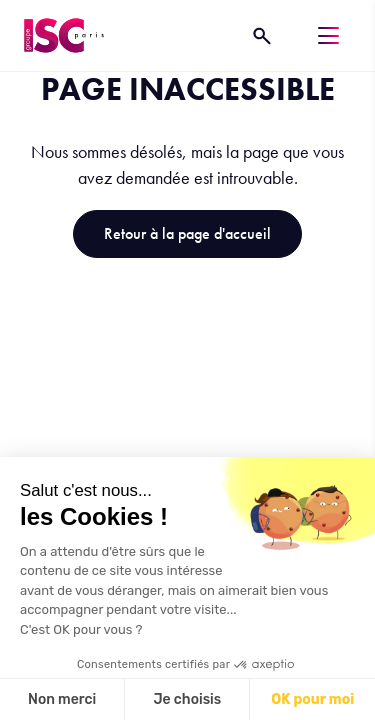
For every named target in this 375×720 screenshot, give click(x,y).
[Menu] (328, 35)
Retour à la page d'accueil (187, 233)
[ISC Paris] (64, 35)
